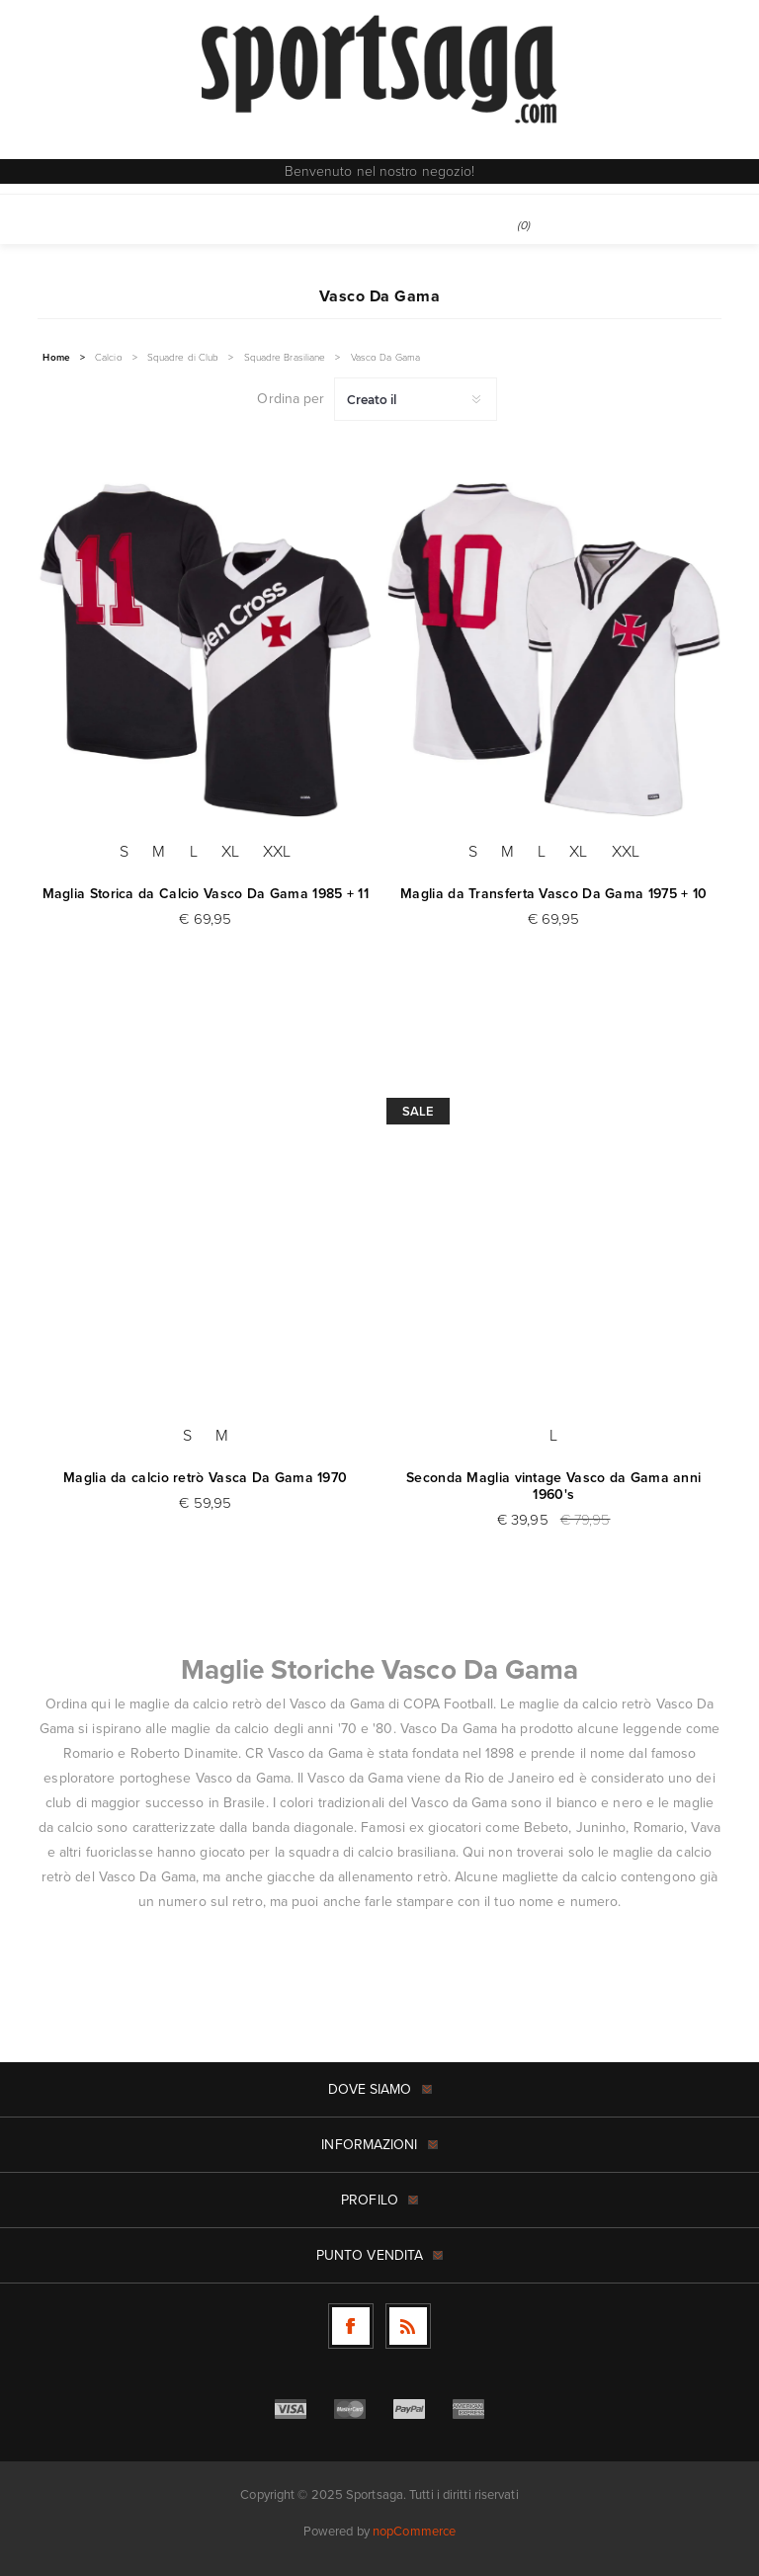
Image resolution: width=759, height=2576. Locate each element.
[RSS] (408, 2326)
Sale (418, 1111)
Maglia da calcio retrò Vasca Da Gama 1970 (205, 1477)
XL (230, 851)
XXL (277, 851)
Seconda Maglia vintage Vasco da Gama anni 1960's (553, 1486)
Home (55, 358)
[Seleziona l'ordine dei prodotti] (415, 399)
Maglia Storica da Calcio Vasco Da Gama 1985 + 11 (205, 893)
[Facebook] (351, 2326)
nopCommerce (414, 2531)
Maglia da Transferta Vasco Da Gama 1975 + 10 (553, 893)
